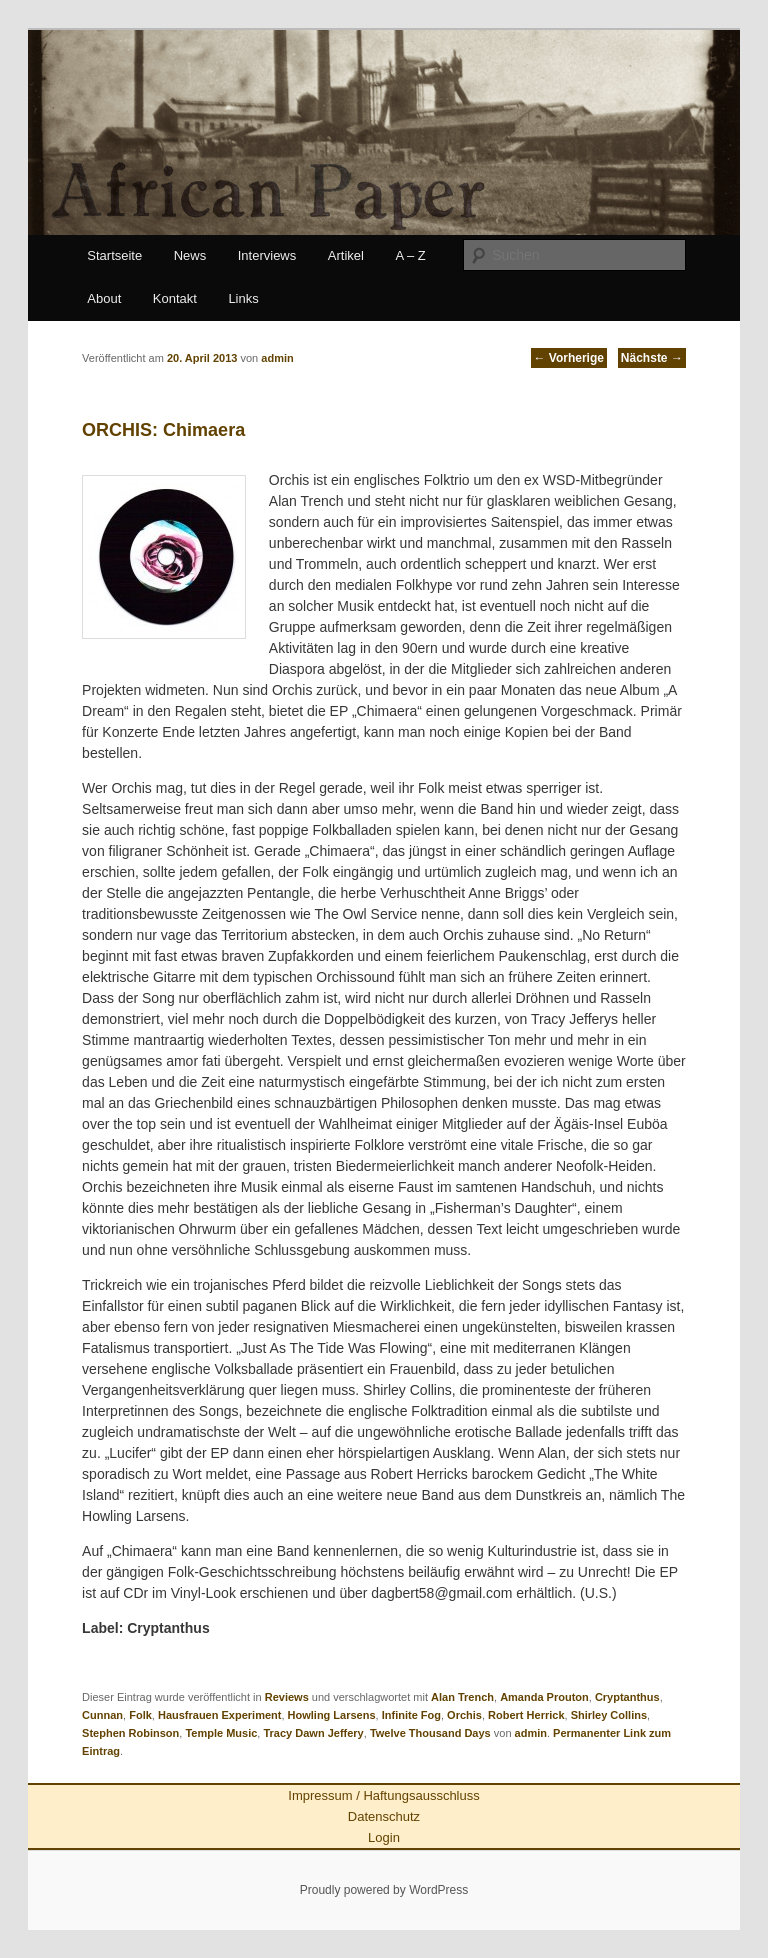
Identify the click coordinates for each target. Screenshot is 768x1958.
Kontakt (175, 298)
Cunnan (102, 1715)
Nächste (652, 358)
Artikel (346, 255)
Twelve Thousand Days (430, 1733)
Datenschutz (384, 1816)
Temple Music (221, 1733)
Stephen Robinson (130, 1733)
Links (243, 298)
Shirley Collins (609, 1715)
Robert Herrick (526, 1715)
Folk (140, 1715)
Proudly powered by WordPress (384, 1890)
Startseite (114, 255)
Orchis (464, 1715)
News (190, 255)
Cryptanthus (627, 1697)
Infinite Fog (411, 1715)
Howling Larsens (332, 1715)
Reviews (287, 1697)
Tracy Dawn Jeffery (313, 1733)
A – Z (410, 255)
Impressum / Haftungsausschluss (383, 1795)
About (104, 298)
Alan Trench (462, 1697)
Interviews (267, 255)
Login (384, 1837)
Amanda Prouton (544, 1697)
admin (531, 1733)
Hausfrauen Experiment (219, 1715)
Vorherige (569, 358)
